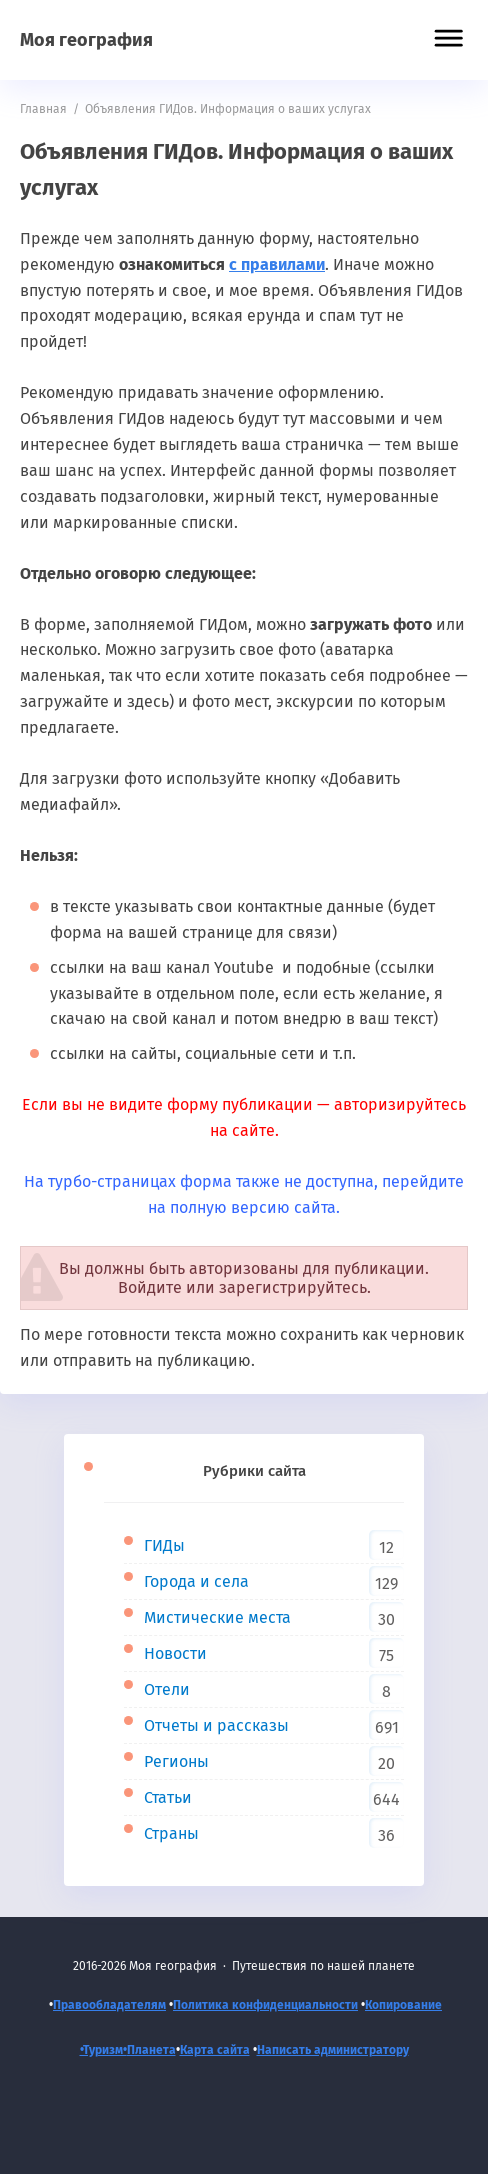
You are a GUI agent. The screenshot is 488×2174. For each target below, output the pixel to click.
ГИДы (164, 1545)
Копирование (403, 2005)
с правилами (277, 264)
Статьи (168, 1797)
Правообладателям (109, 2005)
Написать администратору (333, 2050)
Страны (171, 1833)
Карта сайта (215, 2050)
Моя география (86, 40)
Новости (175, 1653)
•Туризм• (103, 2050)
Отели (167, 1689)
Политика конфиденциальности (265, 2005)
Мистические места (217, 1617)
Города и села (196, 1581)
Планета (151, 2050)
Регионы (176, 1761)
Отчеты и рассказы (216, 1725)
